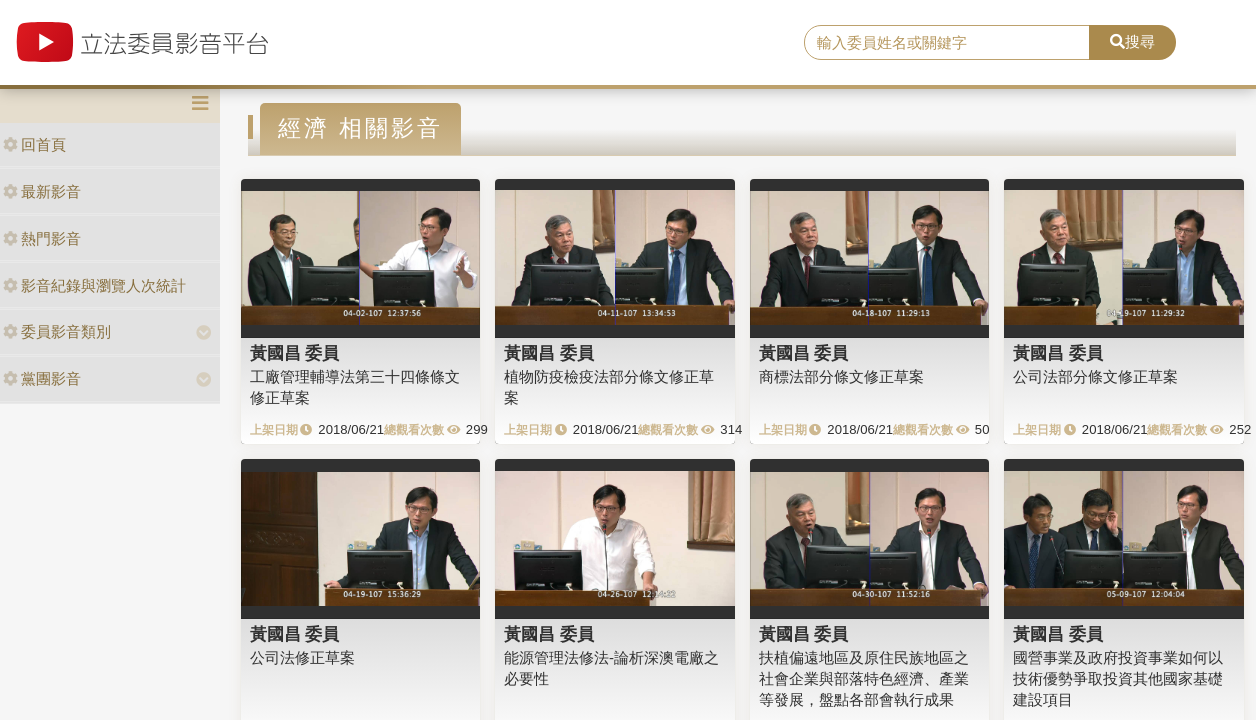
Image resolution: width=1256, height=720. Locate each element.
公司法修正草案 (302, 657)
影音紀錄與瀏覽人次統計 (94, 285)
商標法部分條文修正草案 (841, 376)
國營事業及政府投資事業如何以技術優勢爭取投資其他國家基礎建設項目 (1118, 679)
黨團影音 (42, 378)
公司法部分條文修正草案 (1095, 376)
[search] (947, 43)
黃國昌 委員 (295, 353)
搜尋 (1132, 41)
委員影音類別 (57, 331)
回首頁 (34, 144)
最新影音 (42, 191)
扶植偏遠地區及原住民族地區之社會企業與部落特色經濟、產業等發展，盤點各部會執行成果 (864, 679)
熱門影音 (42, 238)
